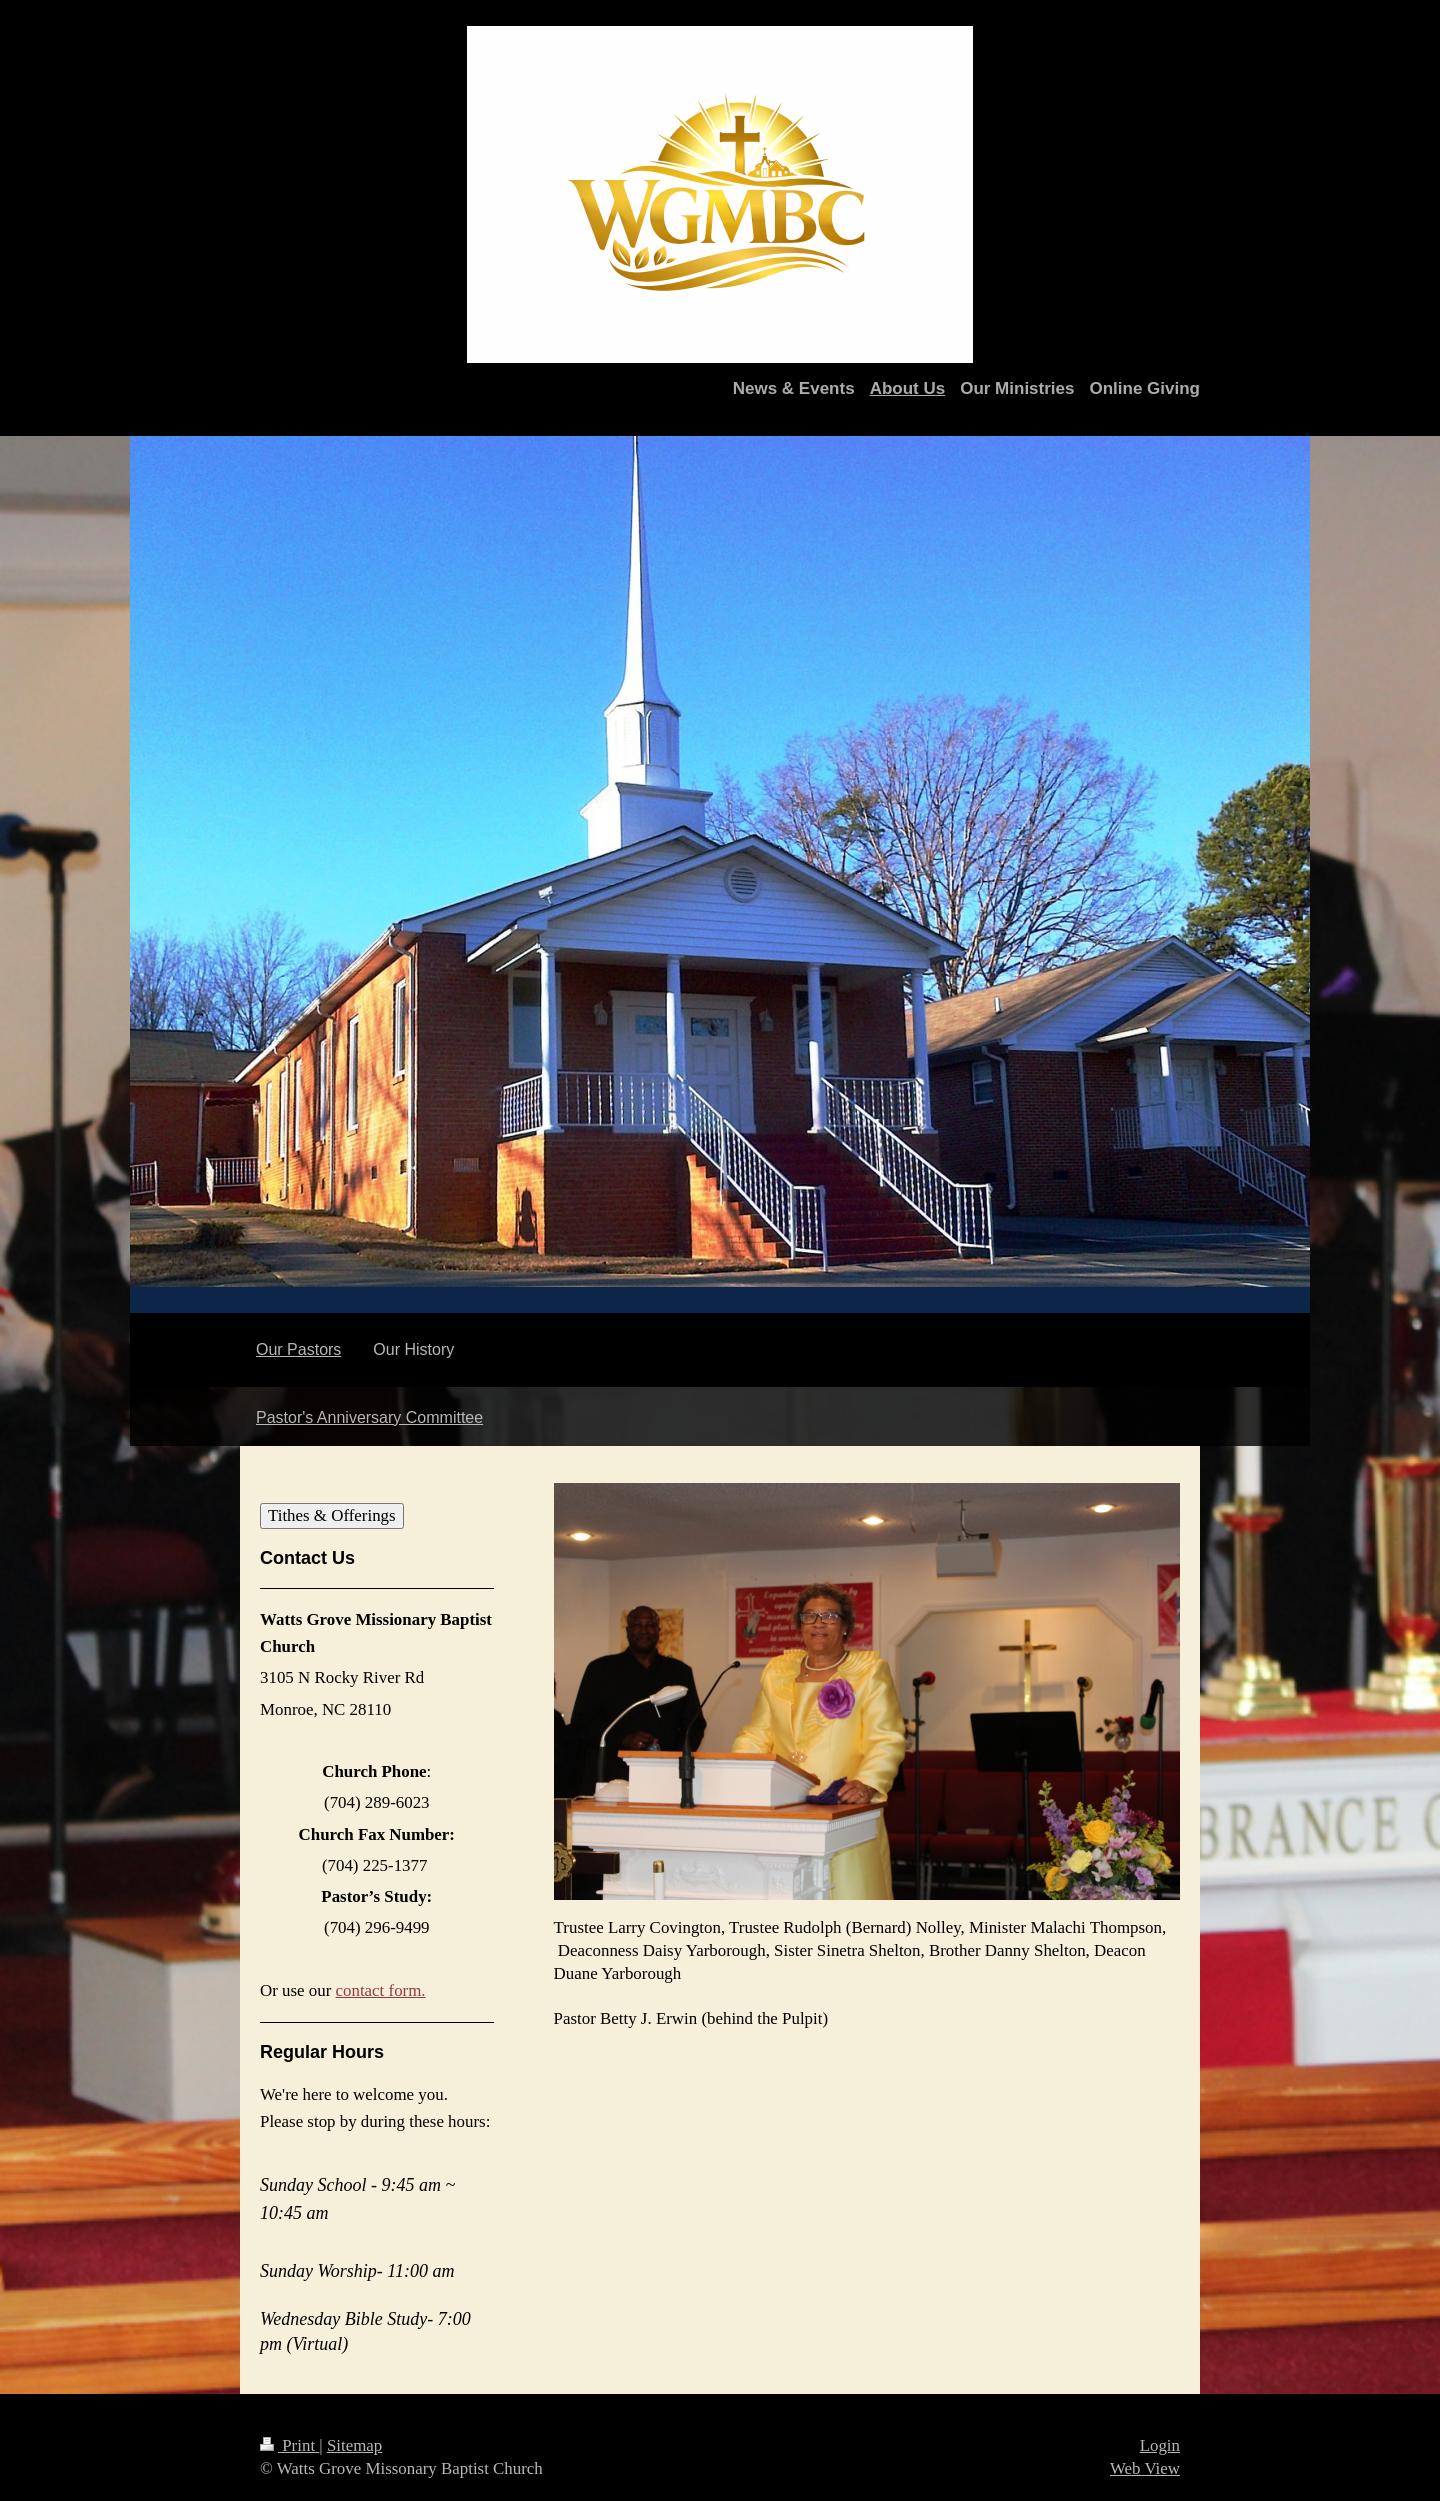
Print (289, 2445)
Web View (1145, 2468)
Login (1160, 2445)
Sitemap (354, 2445)
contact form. (381, 1990)
